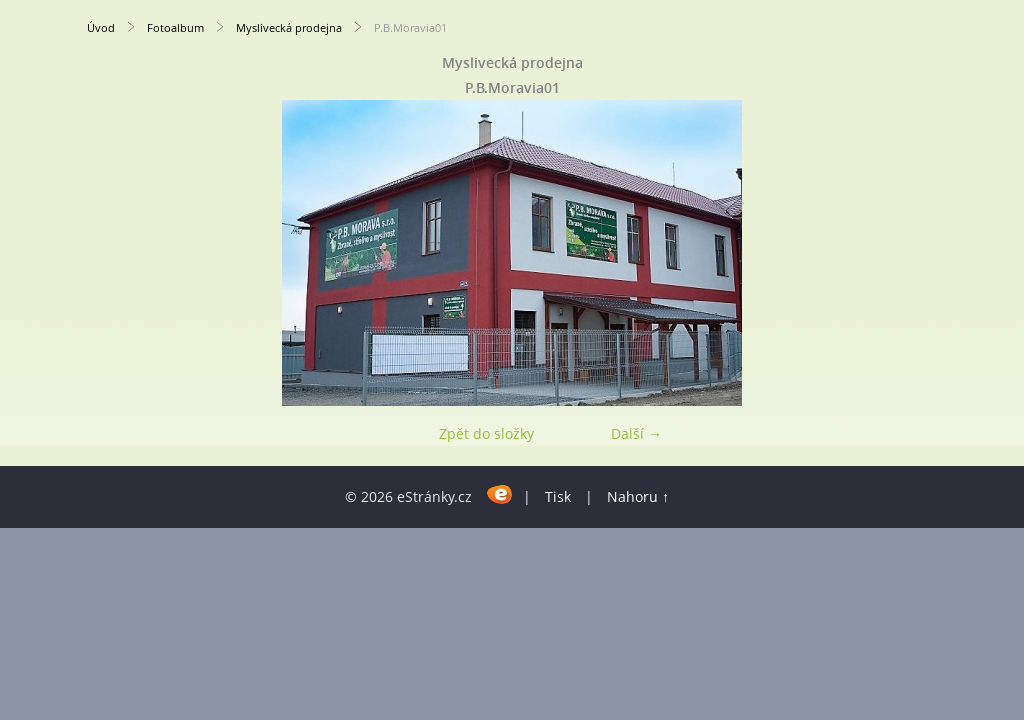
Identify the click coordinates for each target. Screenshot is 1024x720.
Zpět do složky (486, 433)
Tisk (558, 496)
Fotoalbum (175, 27)
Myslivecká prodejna (289, 27)
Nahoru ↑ (638, 496)
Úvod (101, 27)
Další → (636, 433)
